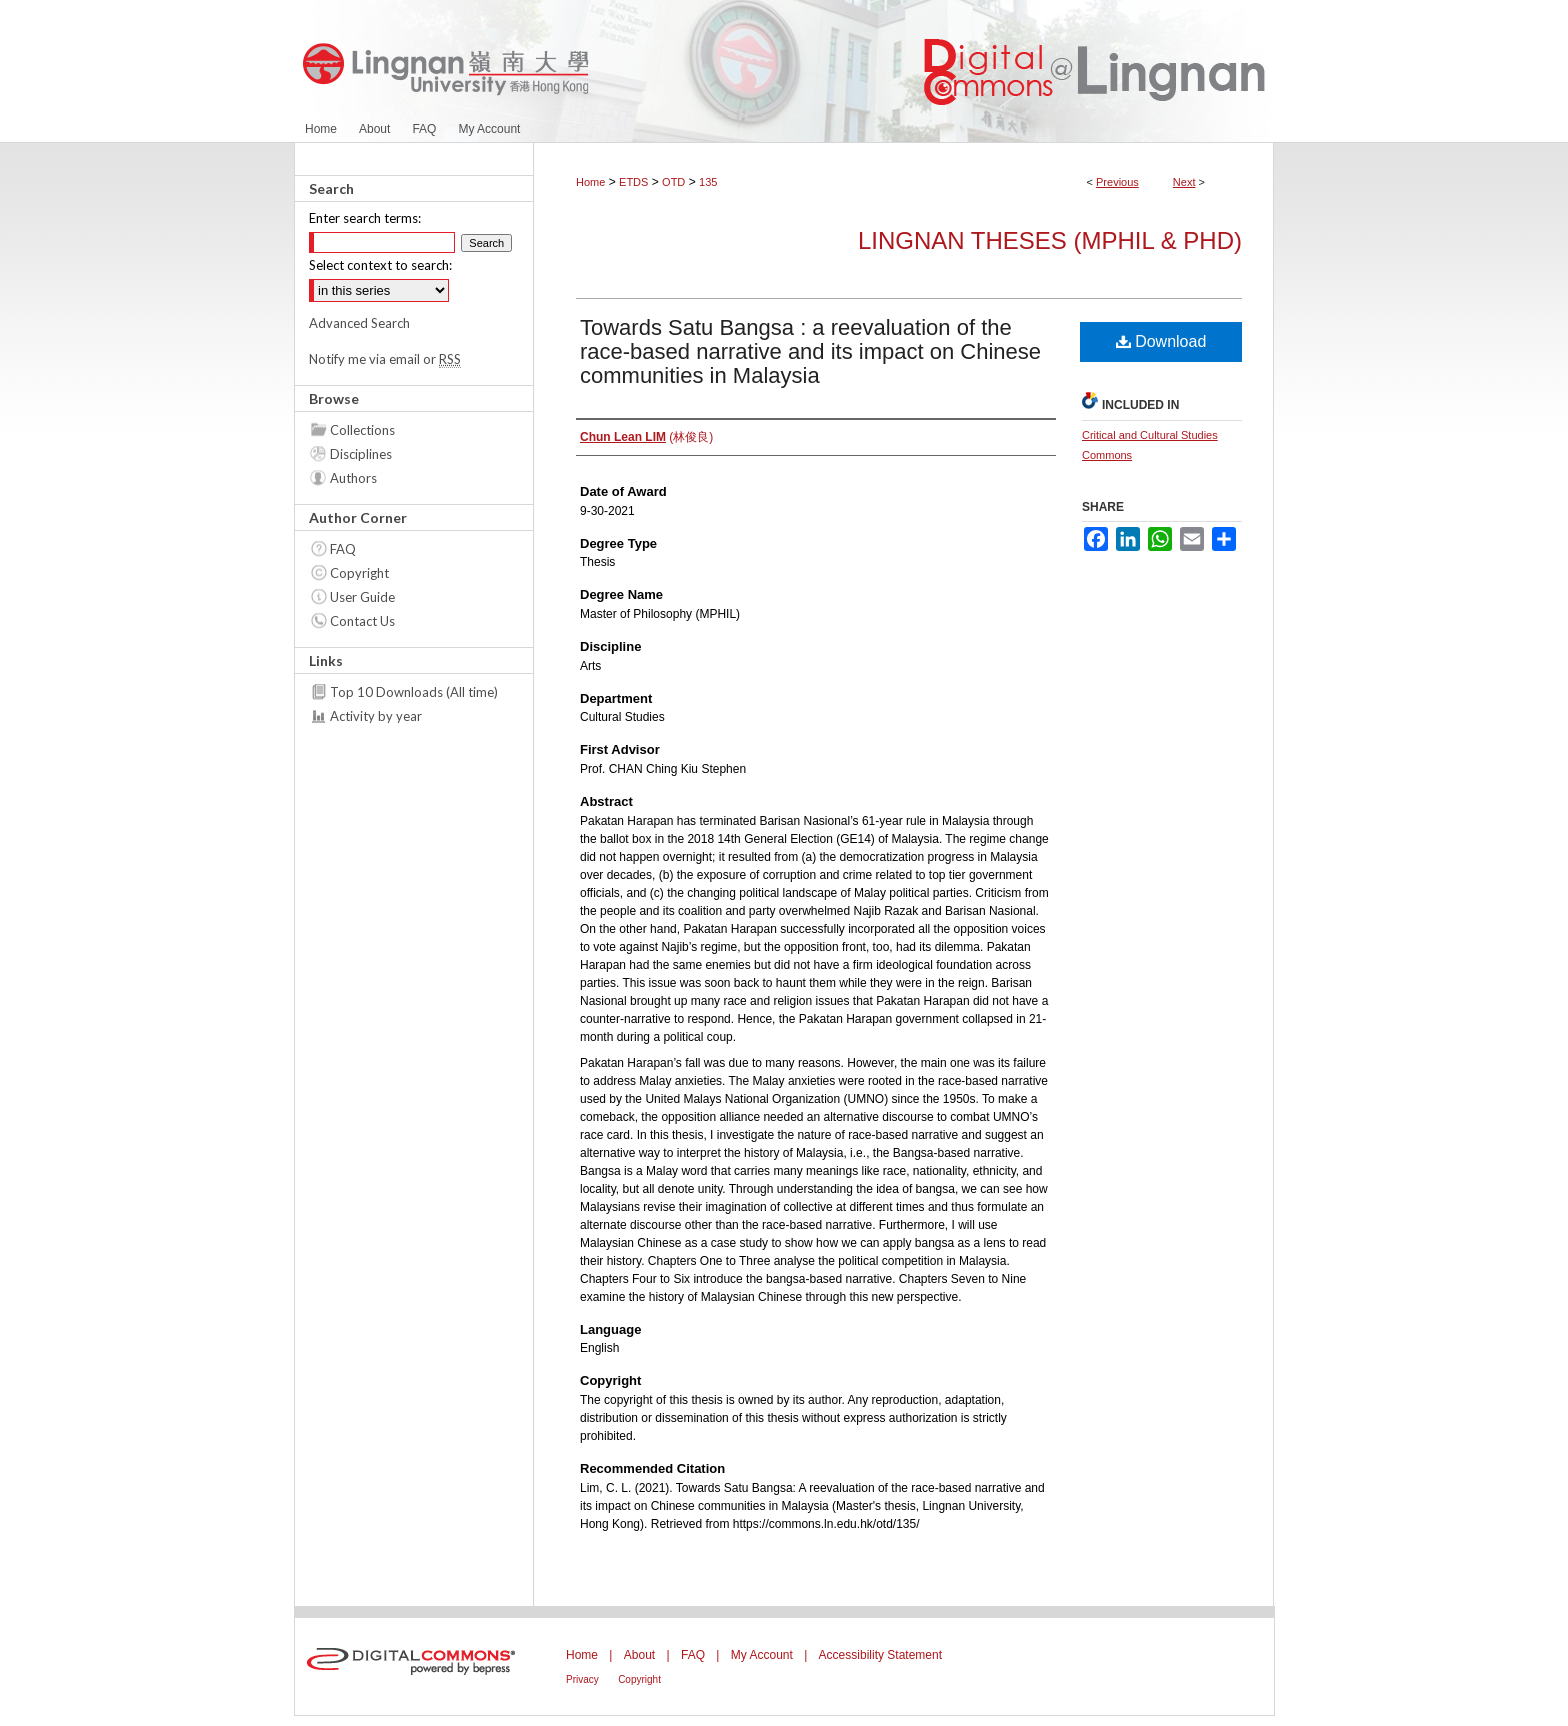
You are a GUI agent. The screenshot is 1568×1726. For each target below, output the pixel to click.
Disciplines (361, 454)
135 (708, 182)
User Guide (362, 597)
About (639, 1655)
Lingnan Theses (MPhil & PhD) (1050, 240)
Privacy (582, 1679)
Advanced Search (359, 323)
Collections (362, 430)
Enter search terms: (365, 218)
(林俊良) (646, 437)
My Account (762, 1655)
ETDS (633, 182)
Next (1184, 182)
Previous (1117, 182)
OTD (673, 182)
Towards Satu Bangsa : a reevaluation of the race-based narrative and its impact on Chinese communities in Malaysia (810, 351)
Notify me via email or (385, 359)
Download (1161, 341)
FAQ (343, 549)
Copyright (359, 573)
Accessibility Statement (880, 1655)
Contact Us (362, 621)
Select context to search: (380, 265)
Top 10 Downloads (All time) (414, 692)
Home (590, 182)
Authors (353, 478)
